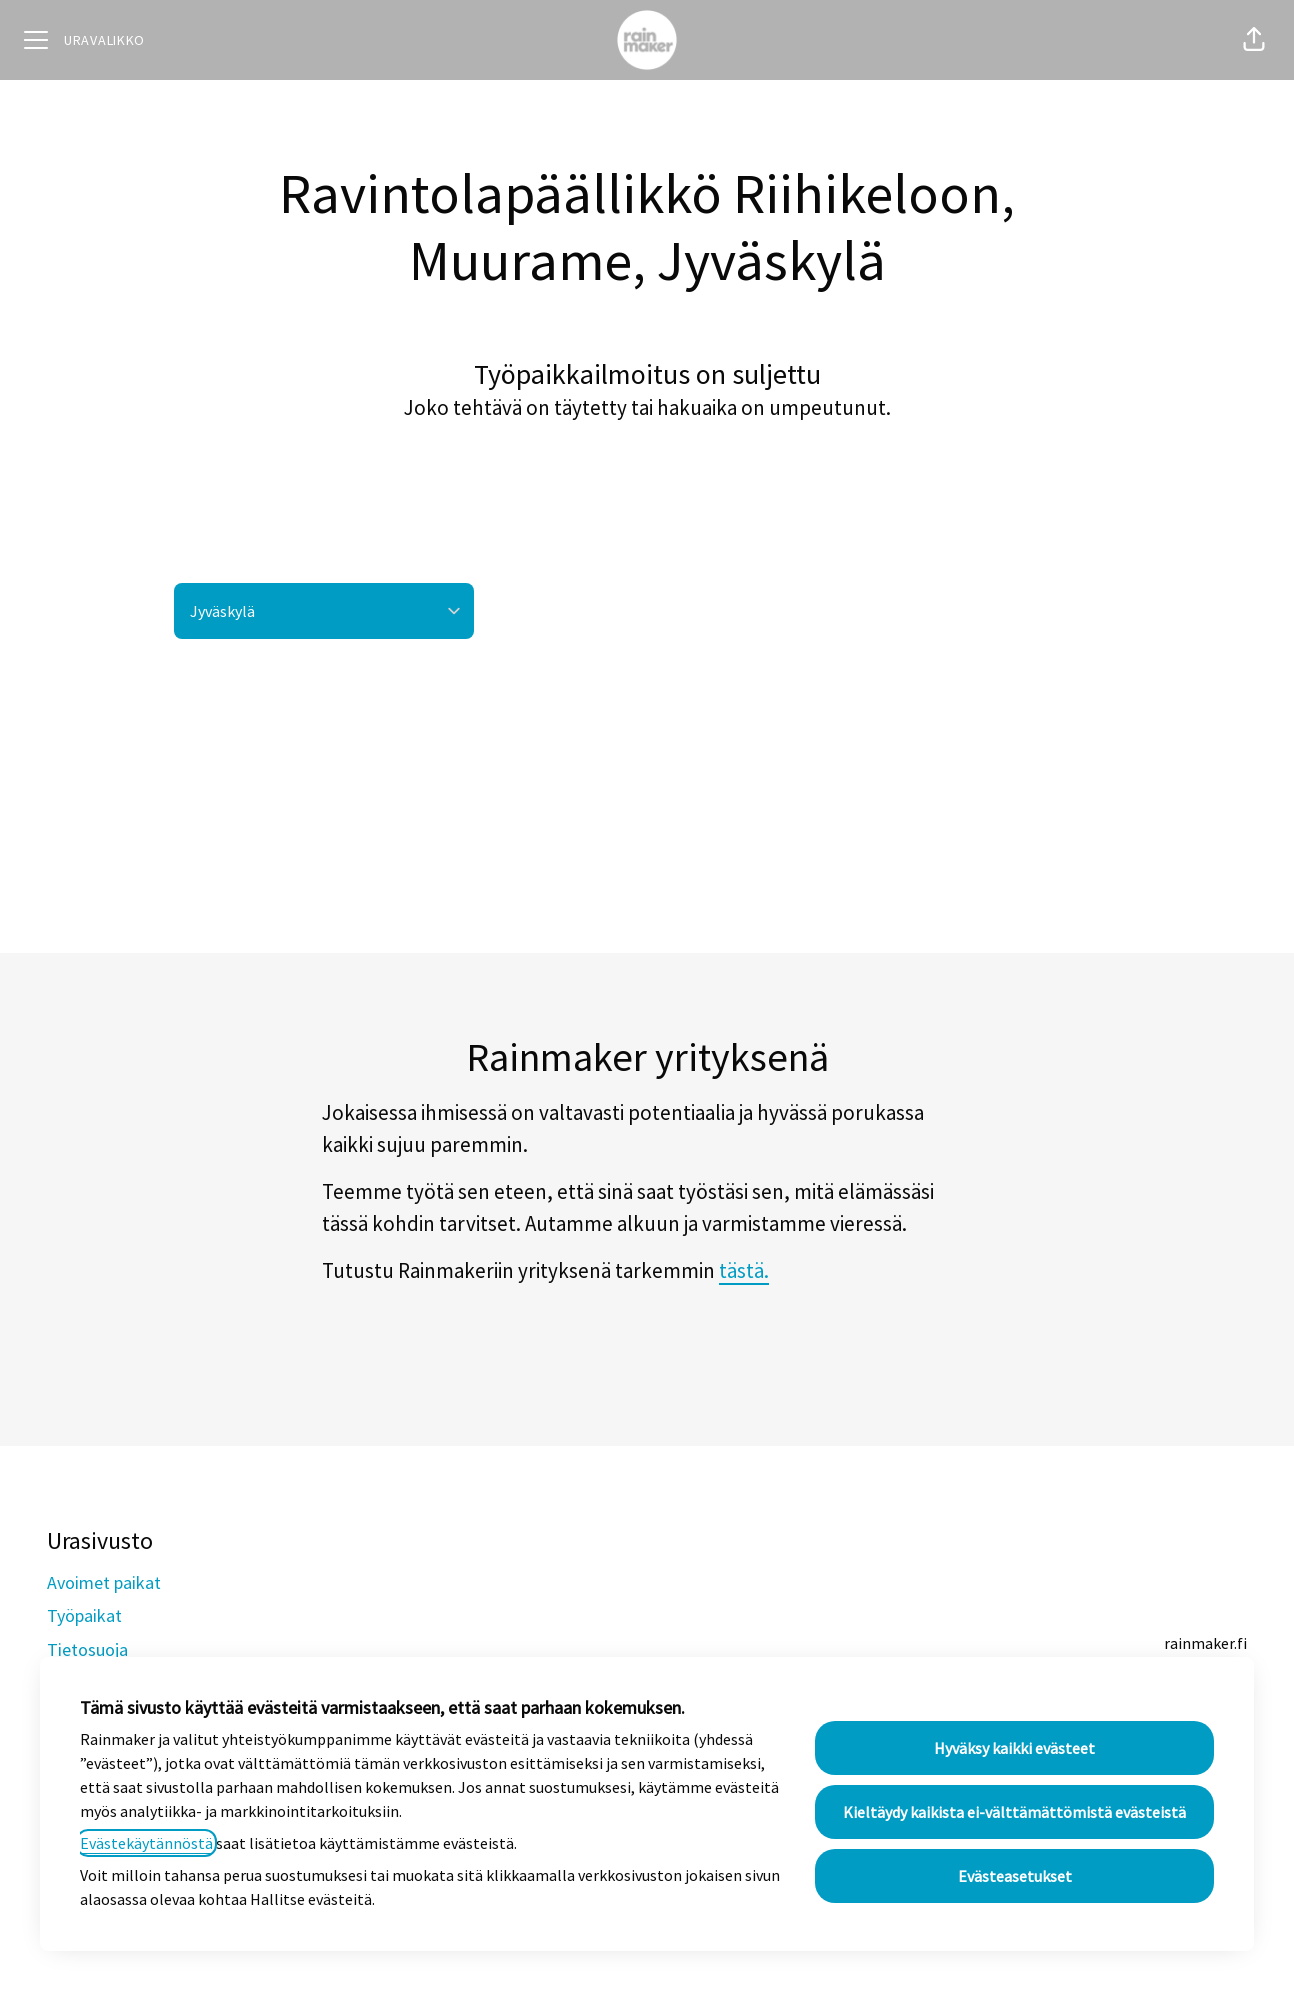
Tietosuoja (87, 1649)
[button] (1254, 40)
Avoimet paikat (104, 1582)
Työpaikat (84, 1615)
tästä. (744, 1270)
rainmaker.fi (1205, 1643)
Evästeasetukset (1015, 1876)
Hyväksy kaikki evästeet (1014, 1748)
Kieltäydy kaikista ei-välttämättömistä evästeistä (1014, 1812)
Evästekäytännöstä (146, 1843)
